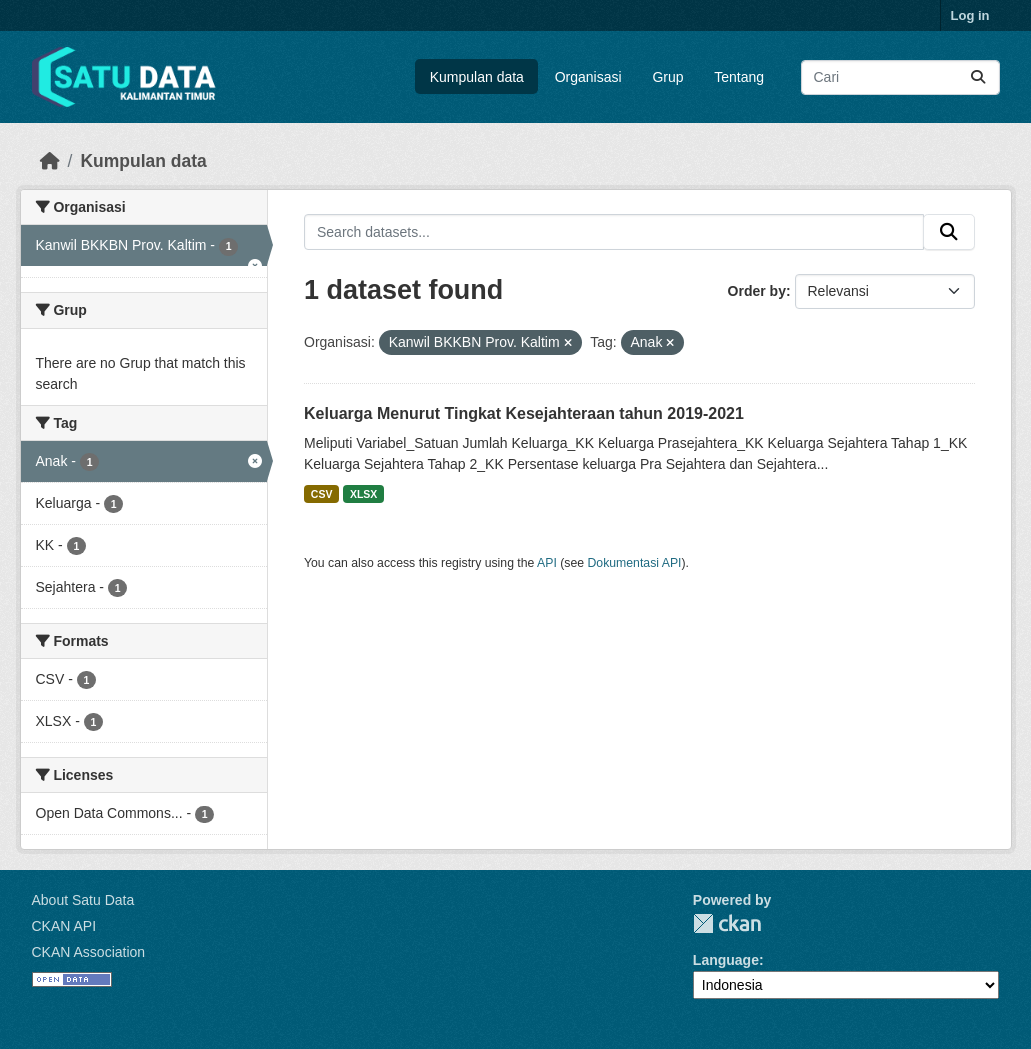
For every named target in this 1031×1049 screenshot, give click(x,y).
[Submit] (978, 77)
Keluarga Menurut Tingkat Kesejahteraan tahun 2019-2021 (524, 413)
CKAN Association (89, 952)
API (547, 563)
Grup (667, 77)
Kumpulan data (477, 77)
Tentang (739, 77)
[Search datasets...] (900, 77)
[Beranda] (50, 161)
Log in (970, 15)
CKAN (727, 923)
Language (726, 960)
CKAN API (64, 926)
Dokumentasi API (635, 563)
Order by (757, 291)
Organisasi (588, 77)
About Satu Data (83, 900)
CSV (322, 494)
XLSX (363, 494)
